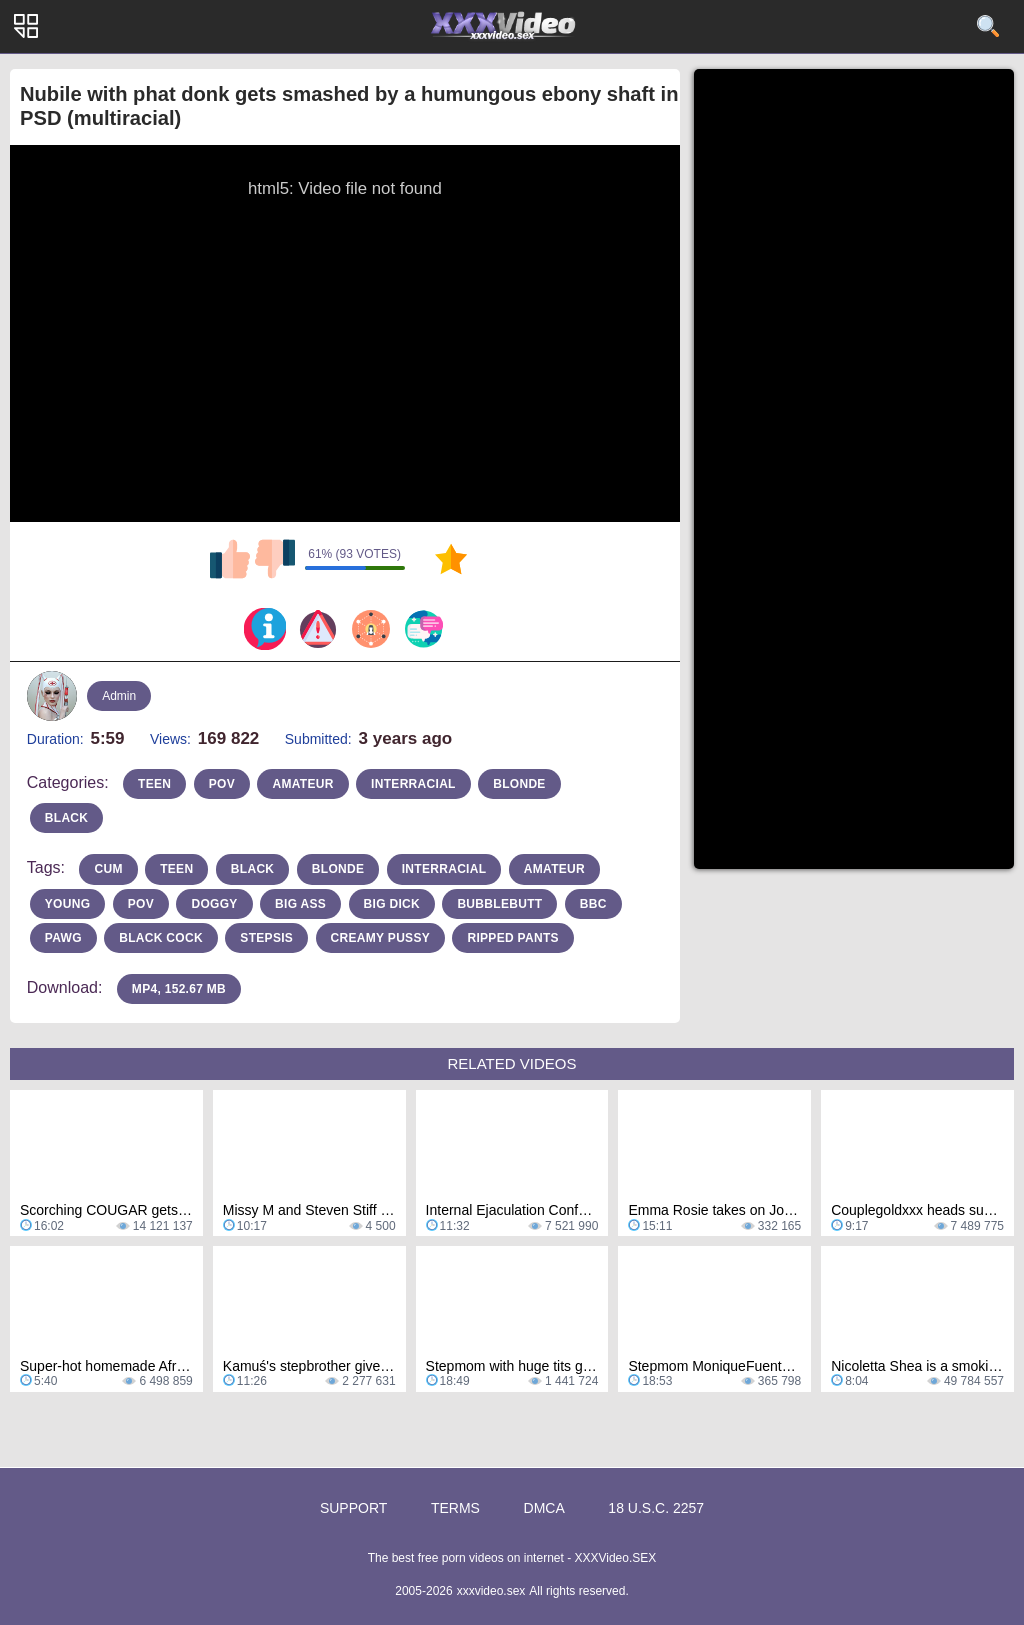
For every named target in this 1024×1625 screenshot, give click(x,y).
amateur (302, 784)
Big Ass (300, 904)
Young (68, 904)
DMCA (544, 1508)
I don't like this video (275, 559)
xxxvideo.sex (491, 1591)
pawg (63, 938)
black (67, 818)
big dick (392, 904)
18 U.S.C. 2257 (656, 1508)
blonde (519, 784)
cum (108, 869)
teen (154, 784)
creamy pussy (380, 938)
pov (222, 784)
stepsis (266, 938)
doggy (214, 904)
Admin (119, 696)
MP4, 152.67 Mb (179, 989)
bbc (593, 904)
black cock (161, 938)
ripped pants (512, 938)
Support (353, 1508)
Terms (455, 1508)
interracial (413, 784)
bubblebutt (499, 904)
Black (253, 869)
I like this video (230, 559)
